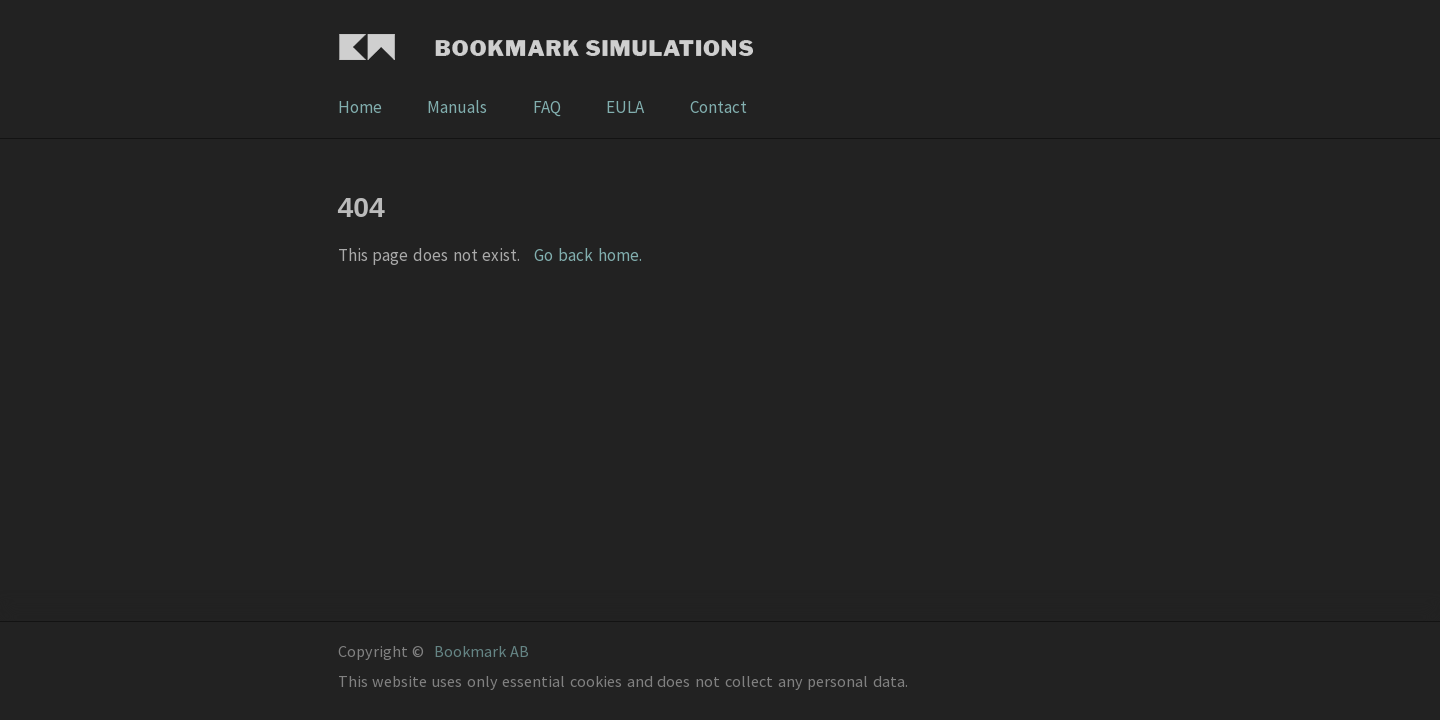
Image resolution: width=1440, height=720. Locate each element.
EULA (626, 107)
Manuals (458, 107)
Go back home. (587, 255)
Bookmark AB (482, 651)
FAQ (548, 107)
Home (361, 107)
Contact (718, 107)
